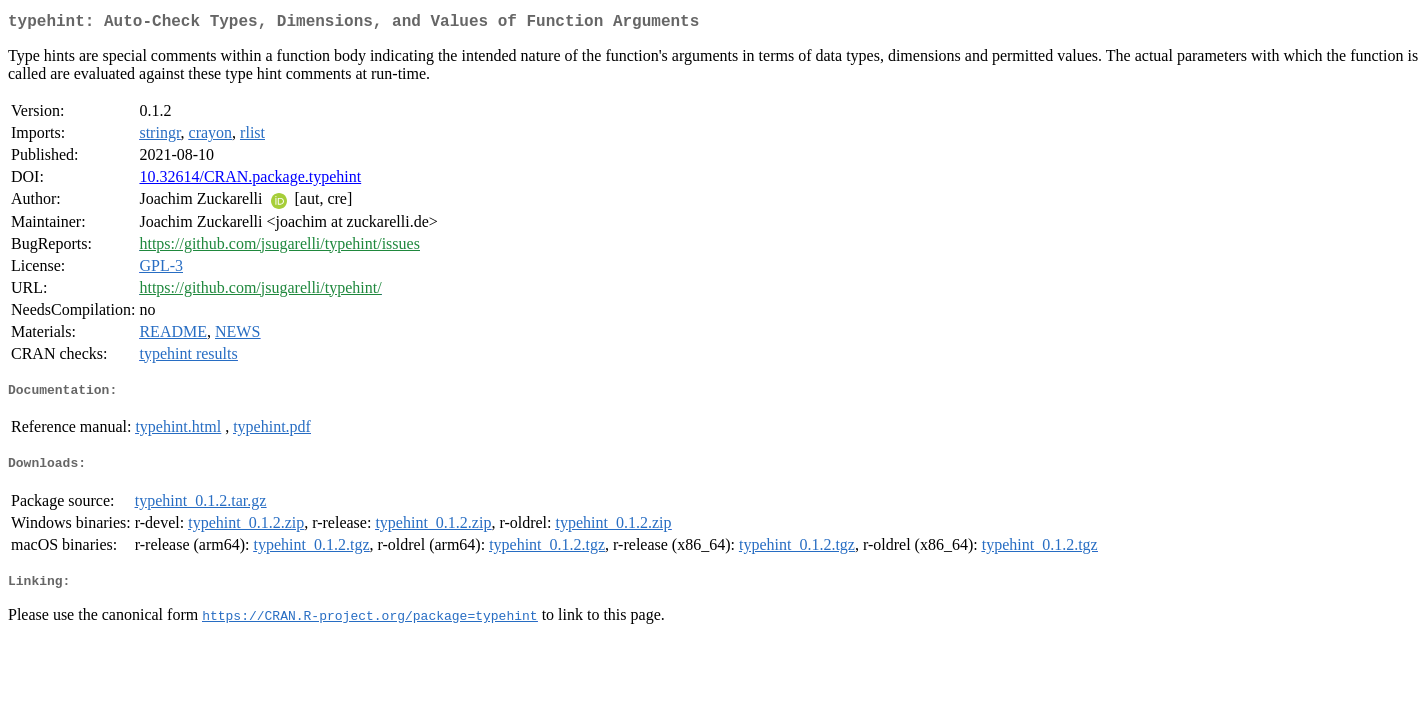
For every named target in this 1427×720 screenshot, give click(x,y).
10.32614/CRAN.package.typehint (250, 180)
